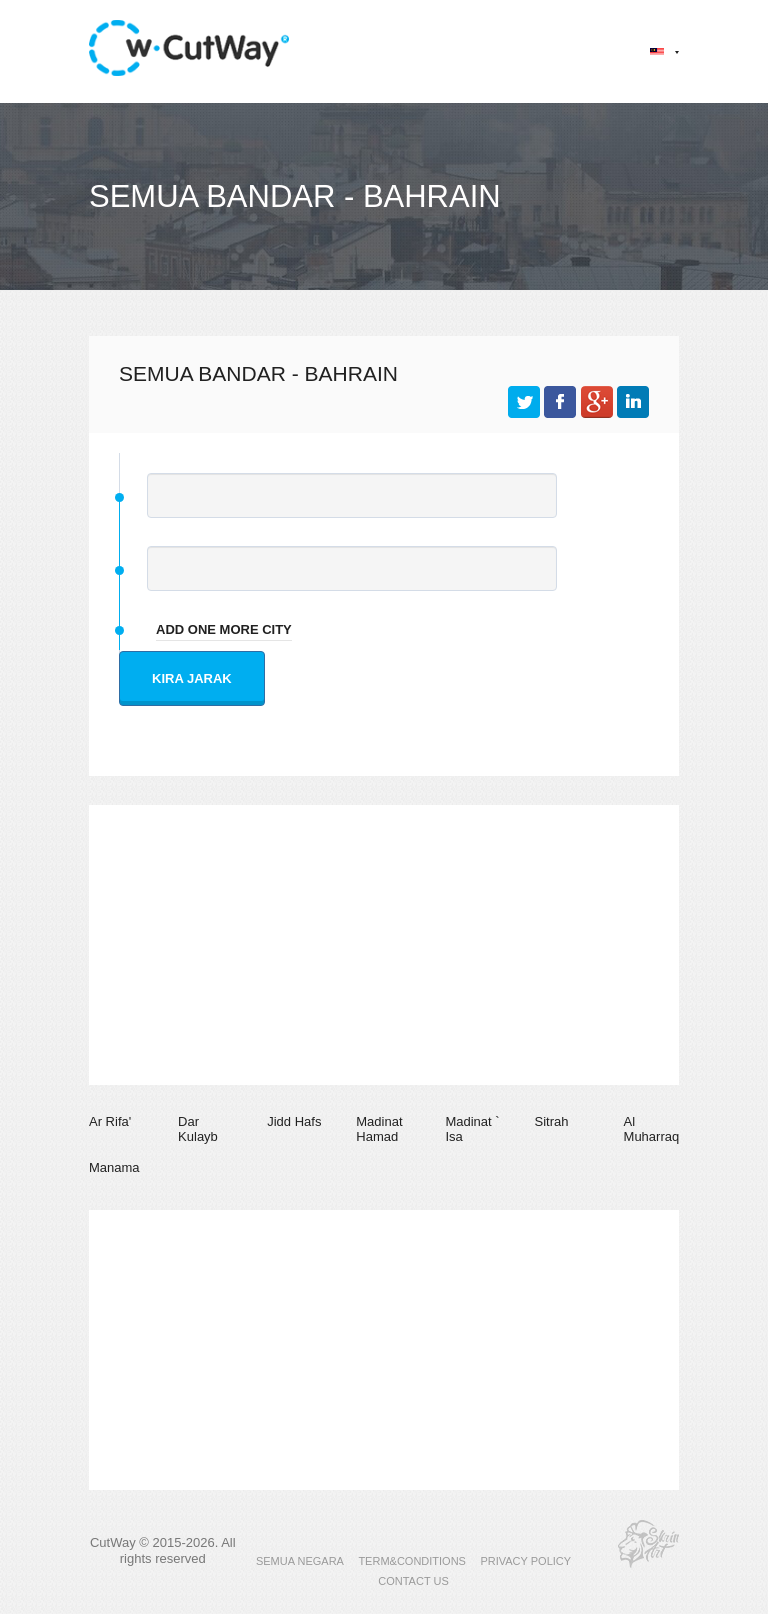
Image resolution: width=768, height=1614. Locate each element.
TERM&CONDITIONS (412, 1561)
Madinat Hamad (379, 1129)
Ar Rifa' (110, 1121)
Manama (114, 1167)
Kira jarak (192, 678)
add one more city (224, 629)
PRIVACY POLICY (525, 1561)
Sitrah (551, 1121)
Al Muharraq (652, 1129)
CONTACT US (413, 1581)
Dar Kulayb (198, 1129)
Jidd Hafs (294, 1121)
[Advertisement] (384, 945)
